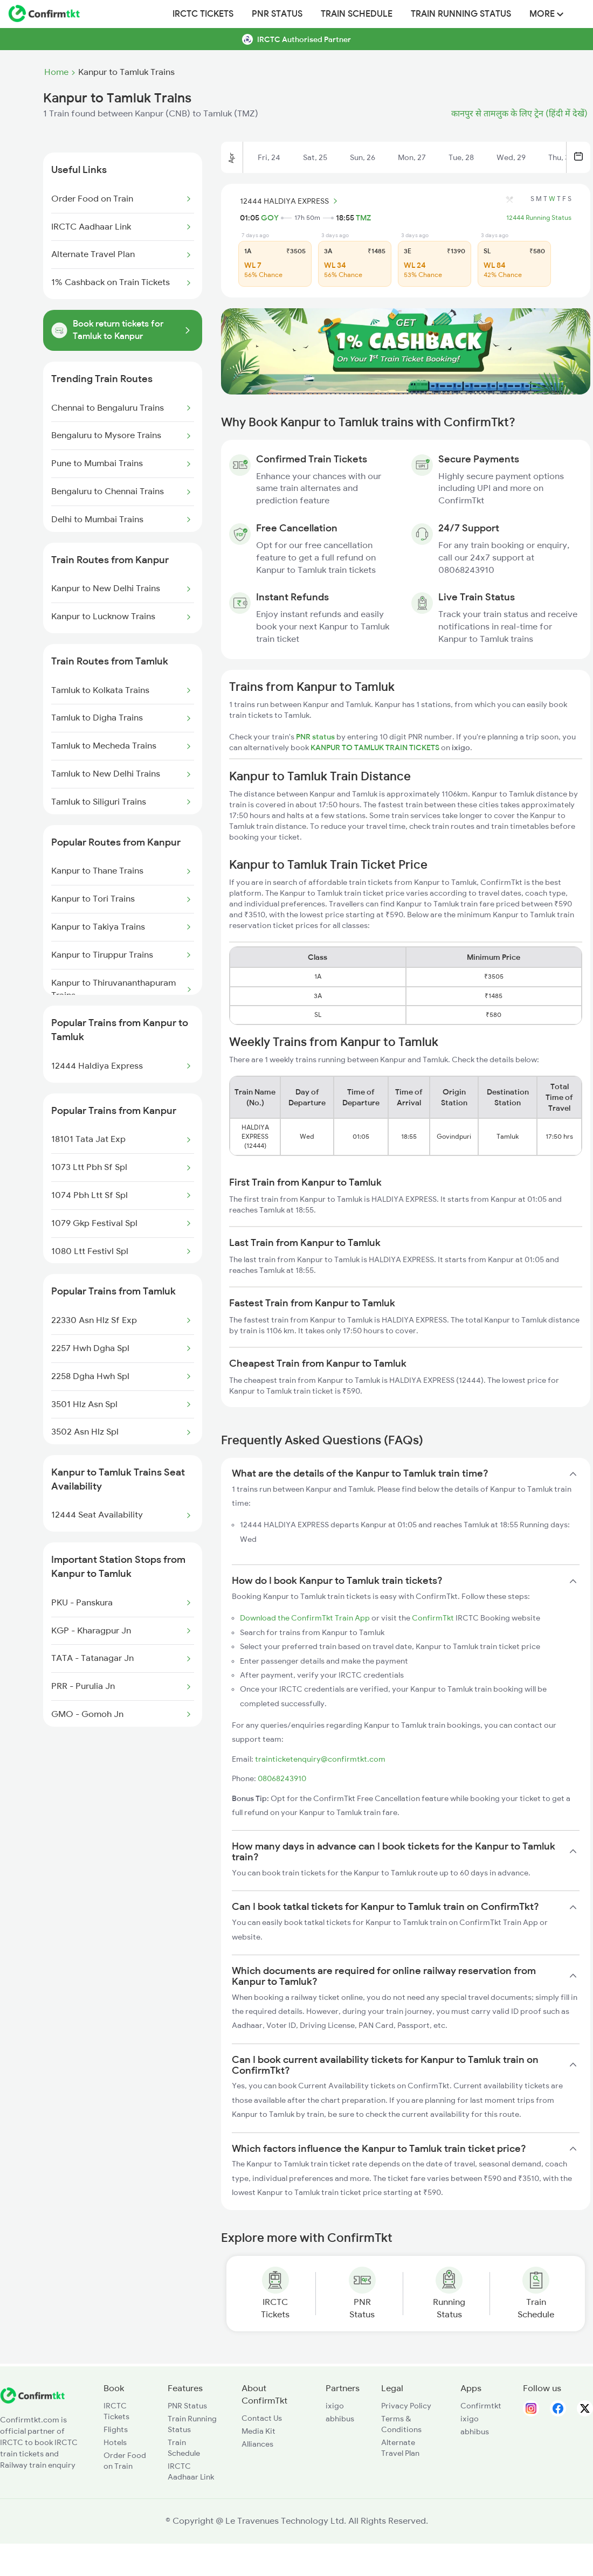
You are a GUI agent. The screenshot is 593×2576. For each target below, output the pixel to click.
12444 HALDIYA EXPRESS (290, 201)
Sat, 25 (315, 157)
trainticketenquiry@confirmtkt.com (320, 1759)
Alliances (257, 2444)
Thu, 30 (561, 157)
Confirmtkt (480, 2405)
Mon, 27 (412, 157)
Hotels (115, 2442)
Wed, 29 (511, 157)
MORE (546, 14)
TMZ (363, 217)
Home (56, 72)
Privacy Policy (406, 2405)
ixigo (335, 2405)
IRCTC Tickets (203, 14)
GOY (270, 217)
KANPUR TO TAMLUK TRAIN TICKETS (376, 747)
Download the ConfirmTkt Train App (305, 1618)
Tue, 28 (461, 157)
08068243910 (282, 1778)
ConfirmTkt (433, 1618)
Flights (116, 2429)
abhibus (340, 2418)
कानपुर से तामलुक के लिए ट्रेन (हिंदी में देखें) (519, 114)
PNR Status (277, 14)
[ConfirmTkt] (32, 2401)
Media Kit (258, 2431)
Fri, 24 (269, 157)
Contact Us (262, 2418)
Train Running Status (461, 14)
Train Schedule (356, 14)
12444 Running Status (538, 217)
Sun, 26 (362, 157)
